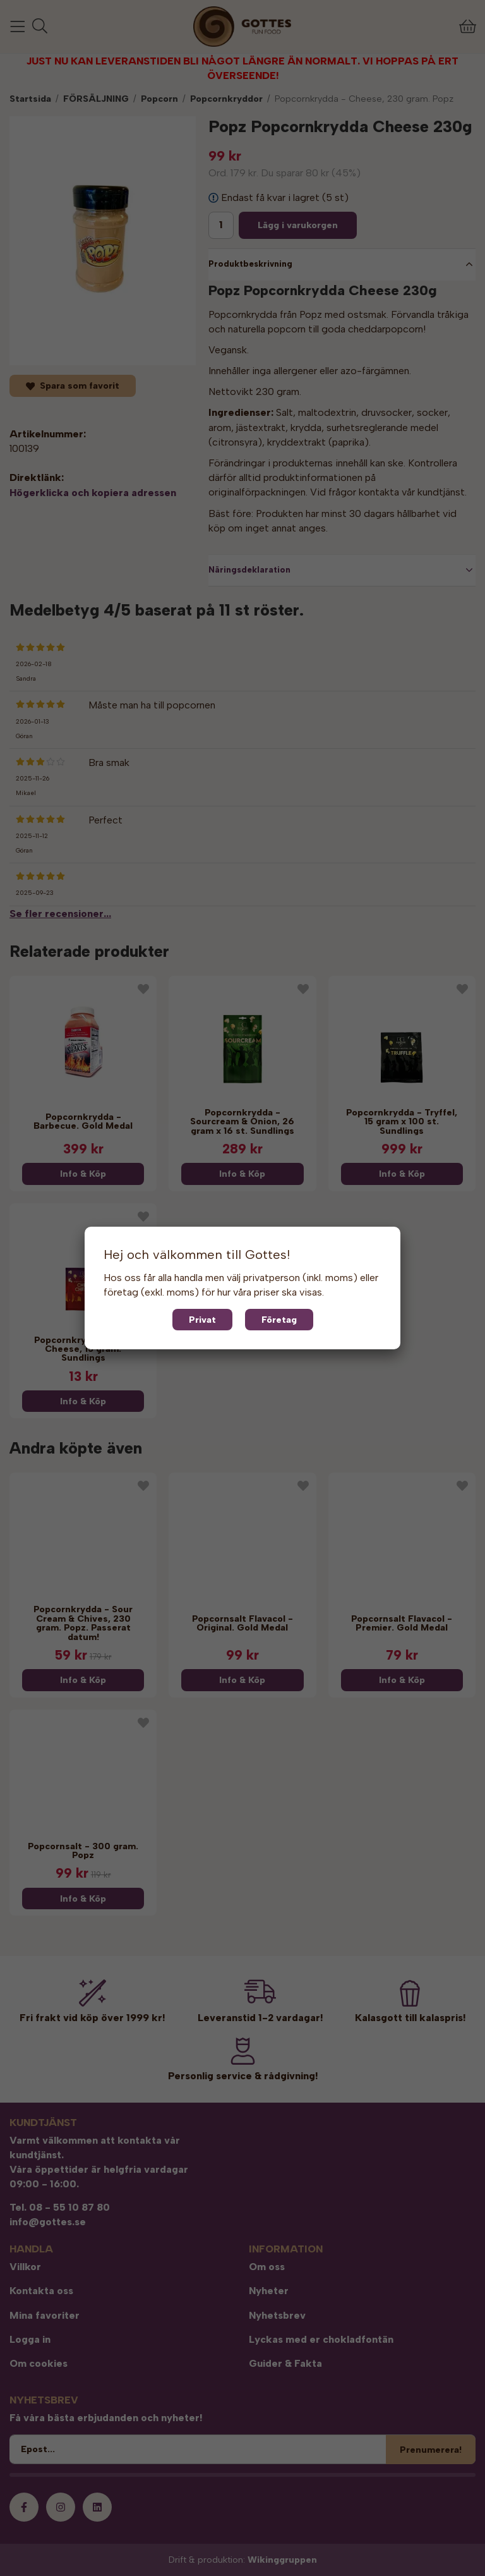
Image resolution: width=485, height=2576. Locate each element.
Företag (279, 1319)
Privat (202, 1319)
